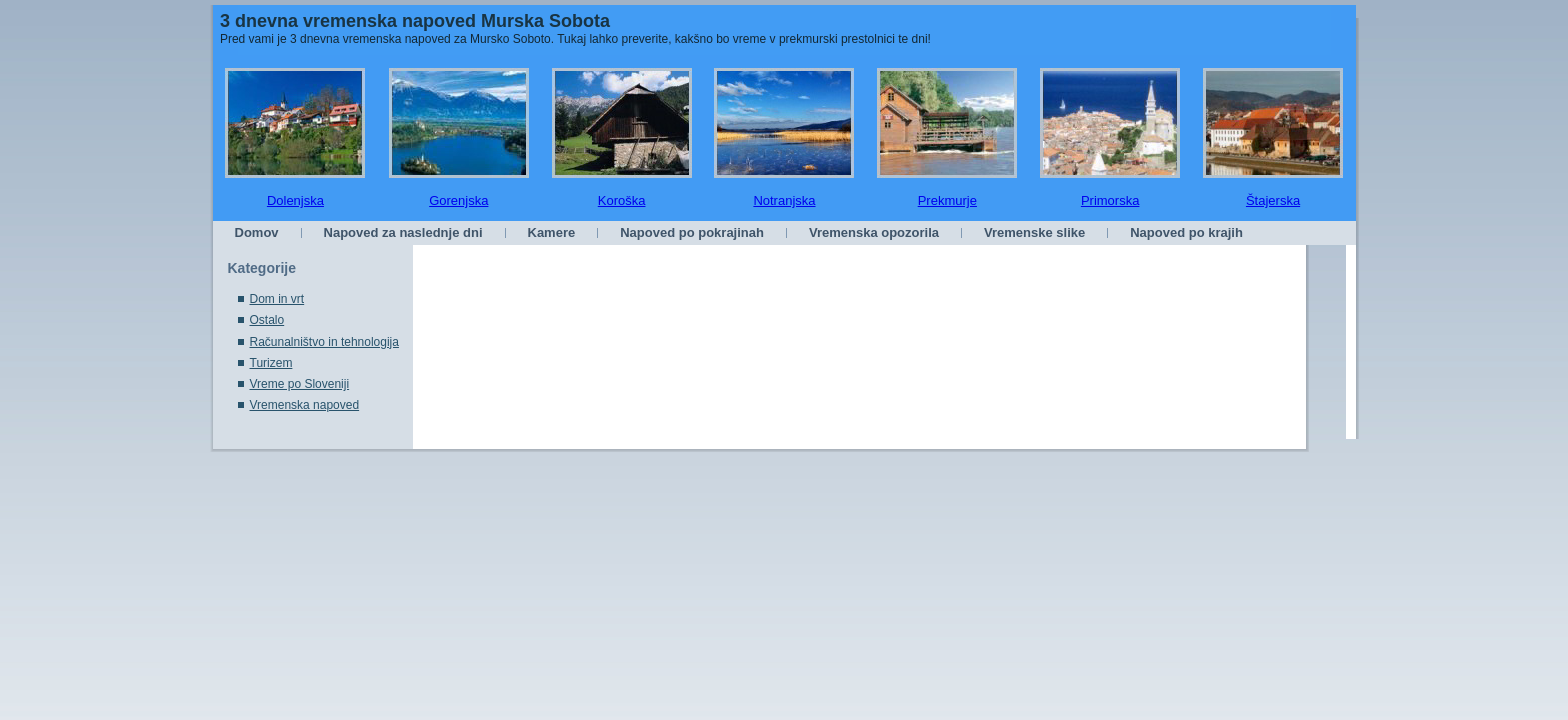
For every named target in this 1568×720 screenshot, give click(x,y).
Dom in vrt (277, 299)
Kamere (552, 232)
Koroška (622, 200)
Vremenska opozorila (874, 232)
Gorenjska (458, 200)
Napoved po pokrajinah (692, 232)
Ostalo (267, 320)
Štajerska (1273, 200)
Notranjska (784, 200)
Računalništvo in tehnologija (324, 342)
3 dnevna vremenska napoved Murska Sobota (415, 21)
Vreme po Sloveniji (300, 384)
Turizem (271, 363)
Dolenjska (295, 200)
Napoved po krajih (1186, 232)
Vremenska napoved (305, 405)
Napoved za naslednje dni (403, 232)
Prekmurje (947, 200)
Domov (257, 232)
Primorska (1110, 200)
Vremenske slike (1034, 232)
